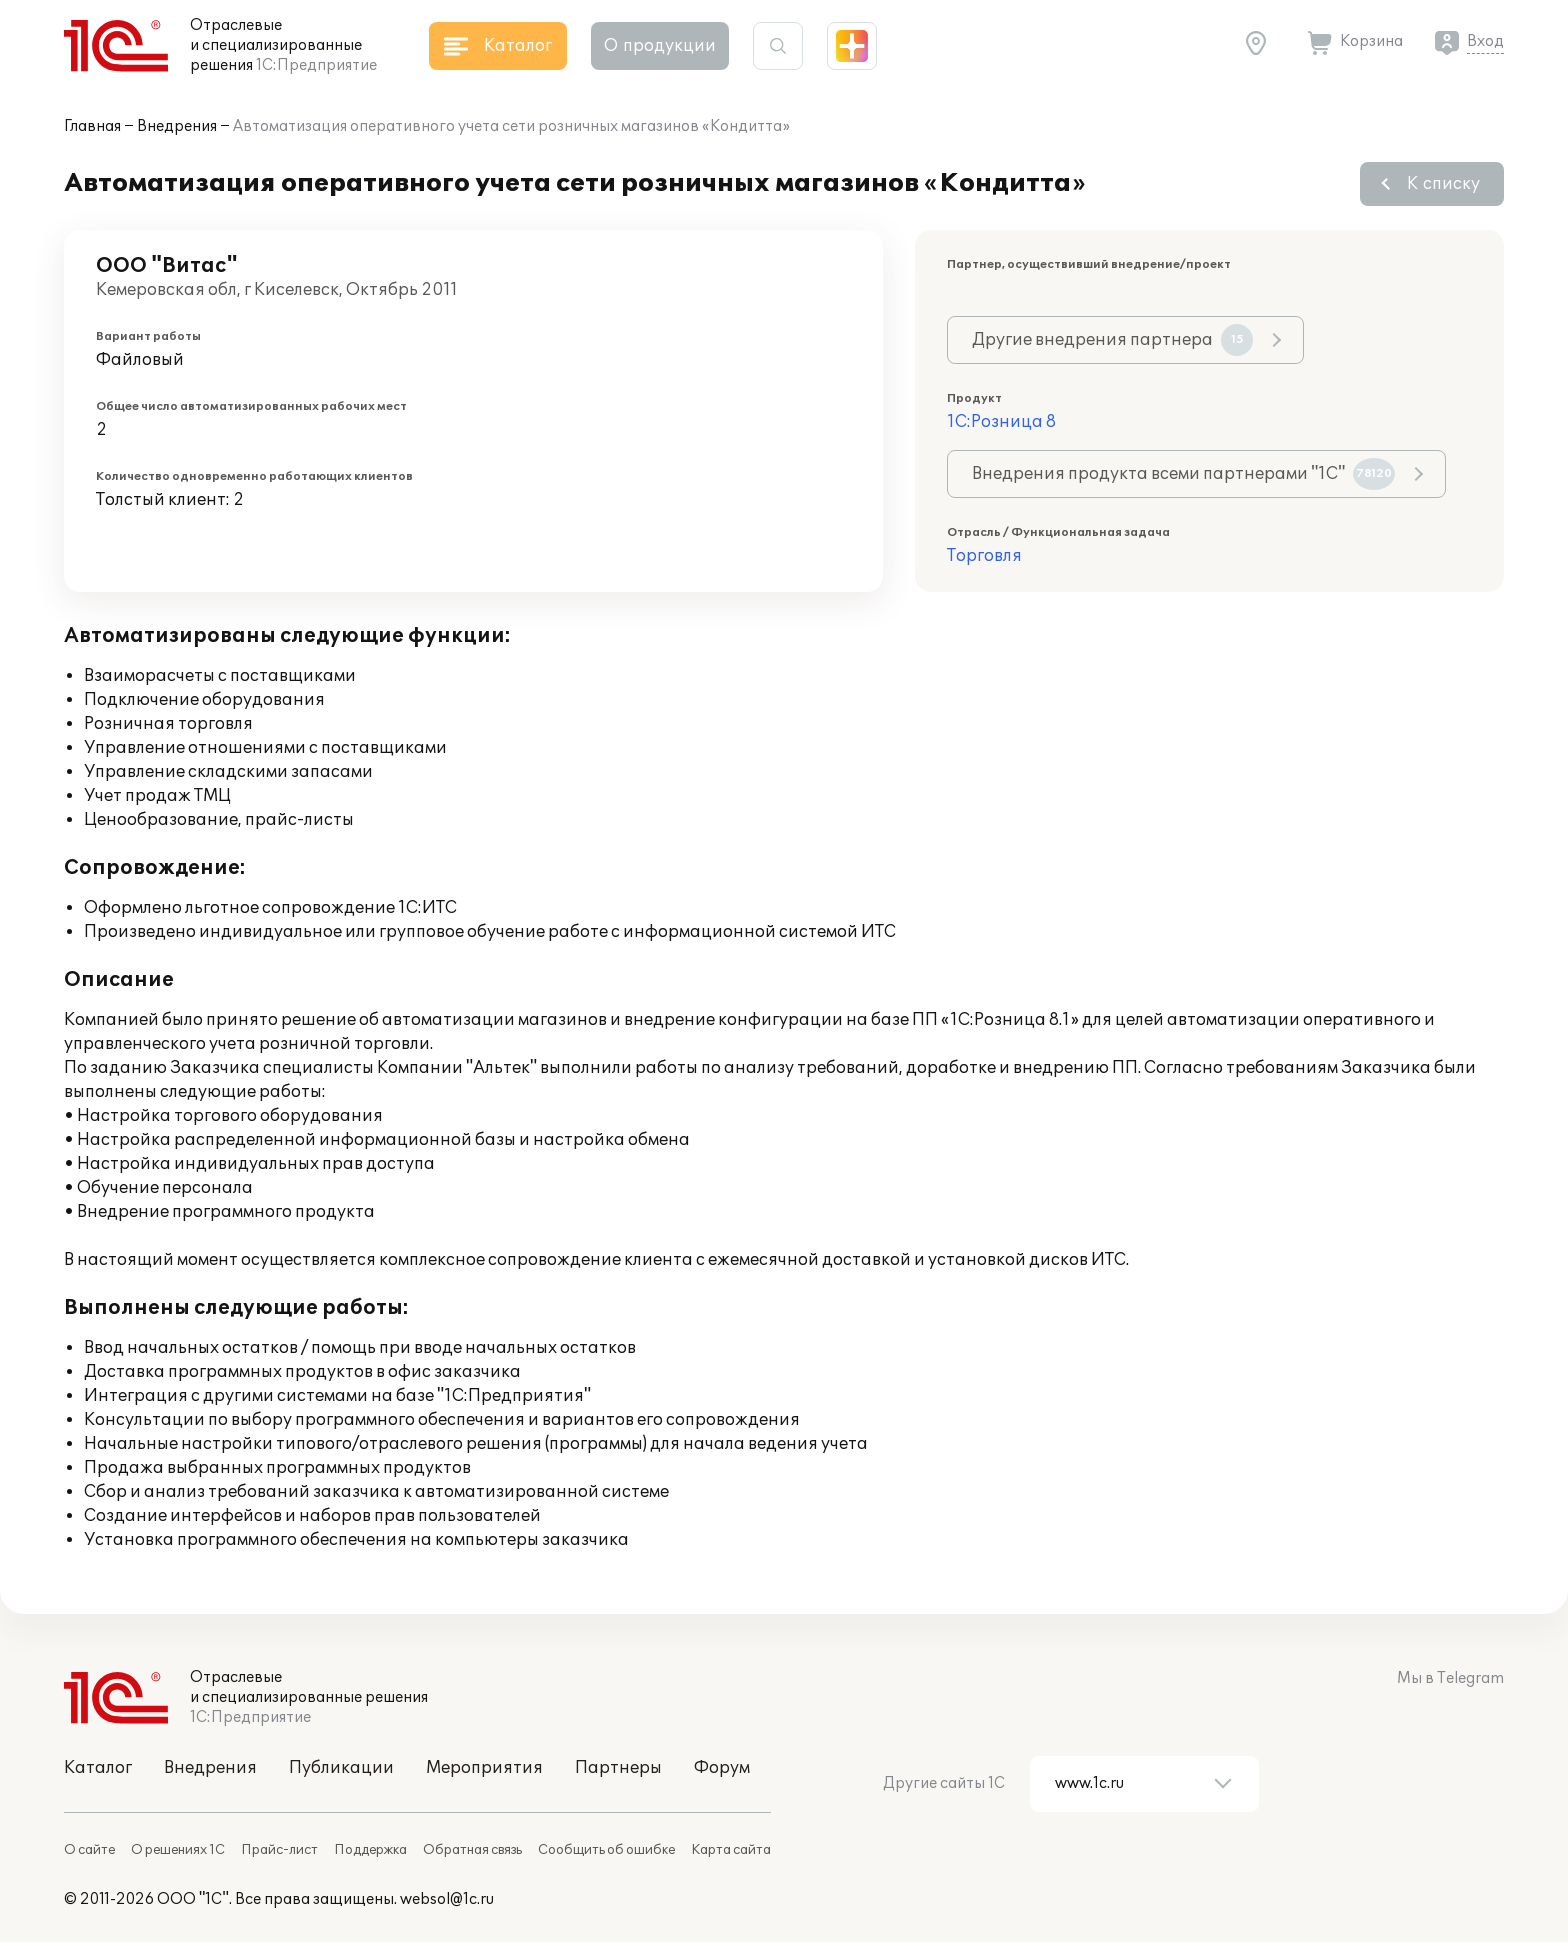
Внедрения (177, 126)
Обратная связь (472, 1850)
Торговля (984, 556)
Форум (722, 1768)
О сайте (89, 1850)
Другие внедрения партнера (1112, 340)
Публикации (341, 1768)
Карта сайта (731, 1850)
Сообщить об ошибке (606, 1850)
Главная (92, 126)
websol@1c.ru (447, 1899)
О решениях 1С (178, 1850)
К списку (1443, 184)
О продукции (660, 46)
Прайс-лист (279, 1850)
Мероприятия (484, 1768)
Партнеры (618, 1768)
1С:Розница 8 (1001, 422)
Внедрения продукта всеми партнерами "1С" (1183, 474)
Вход (1485, 41)
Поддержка (370, 1850)
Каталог (98, 1768)
